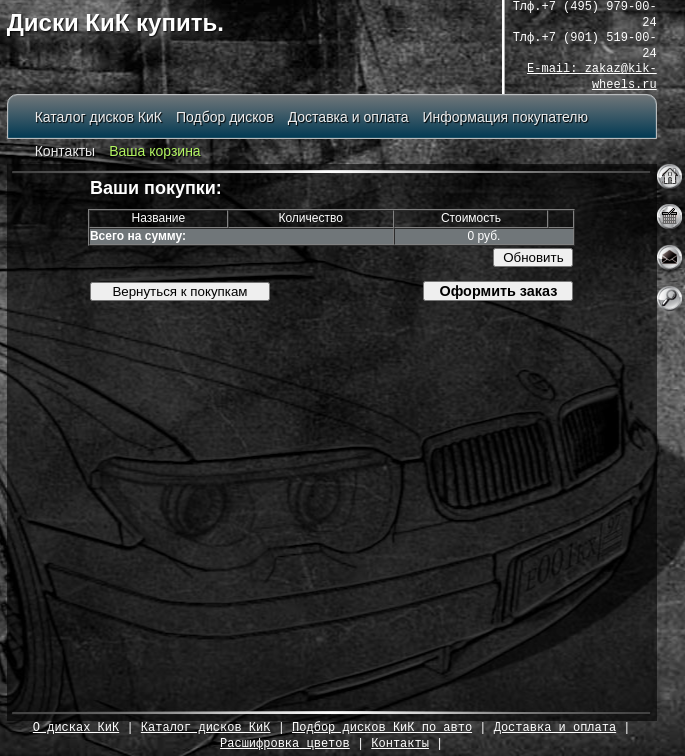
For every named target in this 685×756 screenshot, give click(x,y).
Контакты (65, 151)
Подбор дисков (225, 117)
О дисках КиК (76, 728)
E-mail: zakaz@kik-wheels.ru (592, 77)
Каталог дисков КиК (98, 117)
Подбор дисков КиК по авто (382, 728)
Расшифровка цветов (285, 744)
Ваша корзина (155, 151)
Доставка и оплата (348, 117)
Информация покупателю (505, 117)
